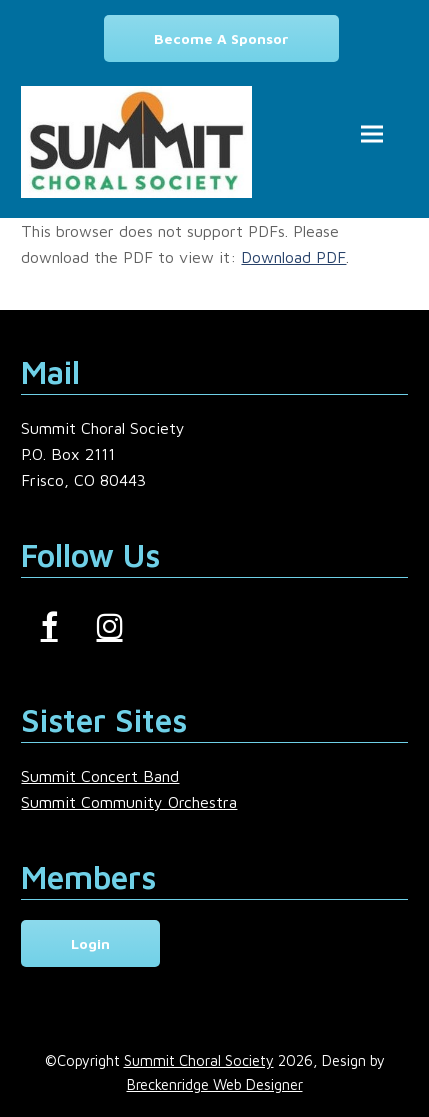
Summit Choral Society (199, 1060)
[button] (372, 134)
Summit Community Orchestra (129, 802)
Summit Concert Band (100, 776)
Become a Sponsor (221, 38)
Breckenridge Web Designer (215, 1084)
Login (90, 943)
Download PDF (293, 257)
